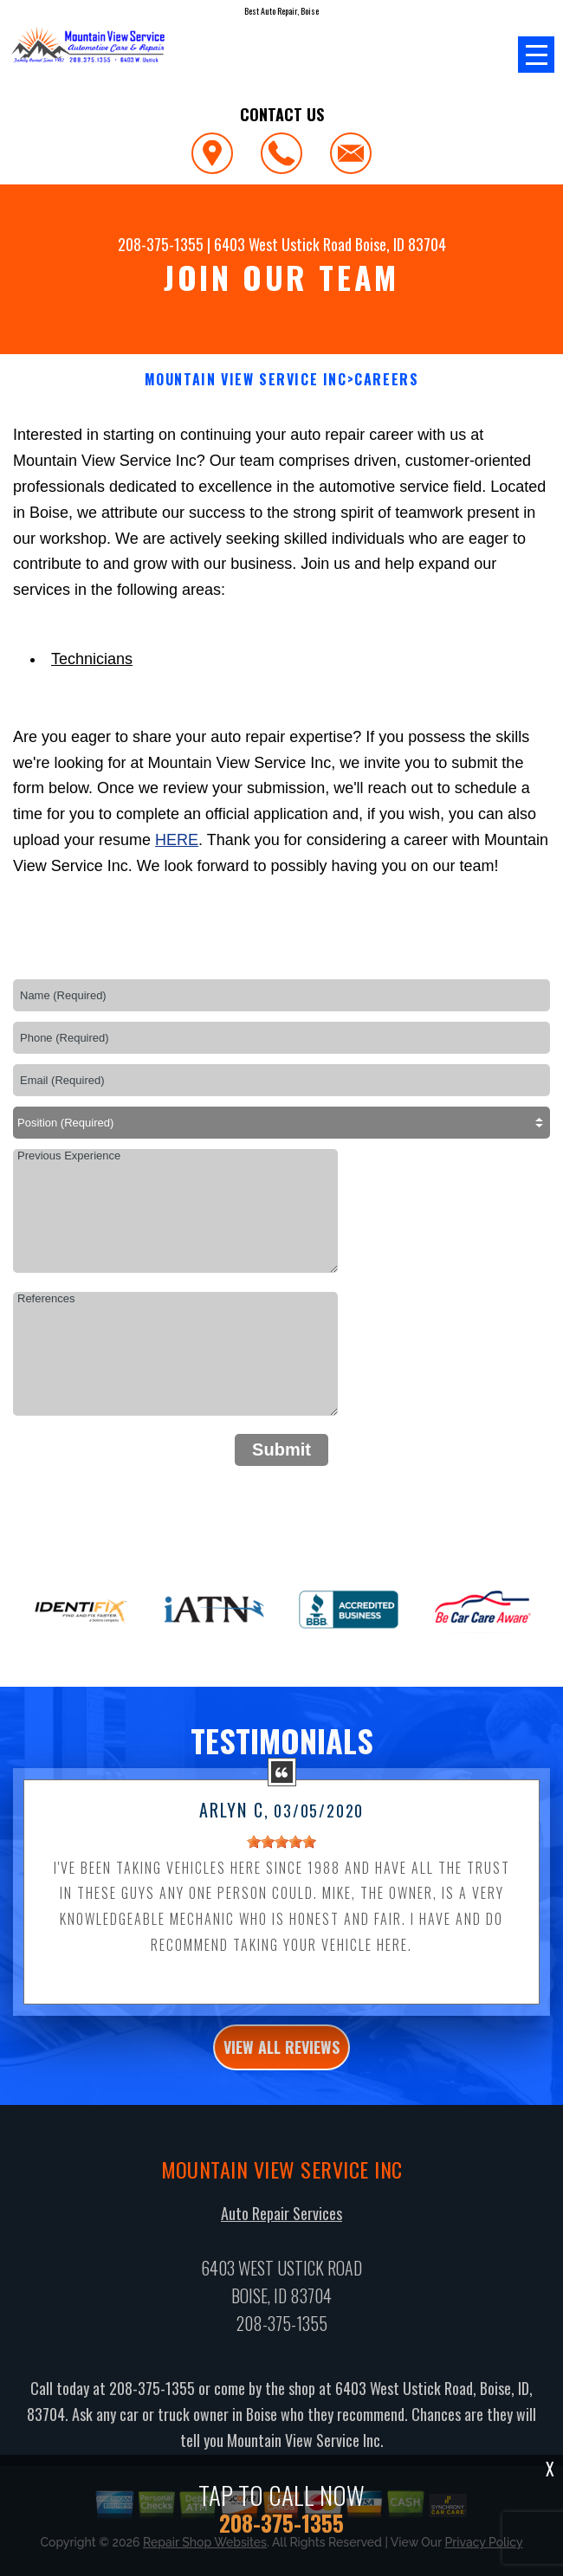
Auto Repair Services (281, 2224)
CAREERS (386, 379)
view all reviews (281, 2058)
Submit (281, 1449)
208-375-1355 (161, 244)
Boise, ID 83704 (400, 244)
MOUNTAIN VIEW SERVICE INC (246, 379)
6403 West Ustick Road (283, 244)
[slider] (281, 1852)
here (176, 840)
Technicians (92, 659)
